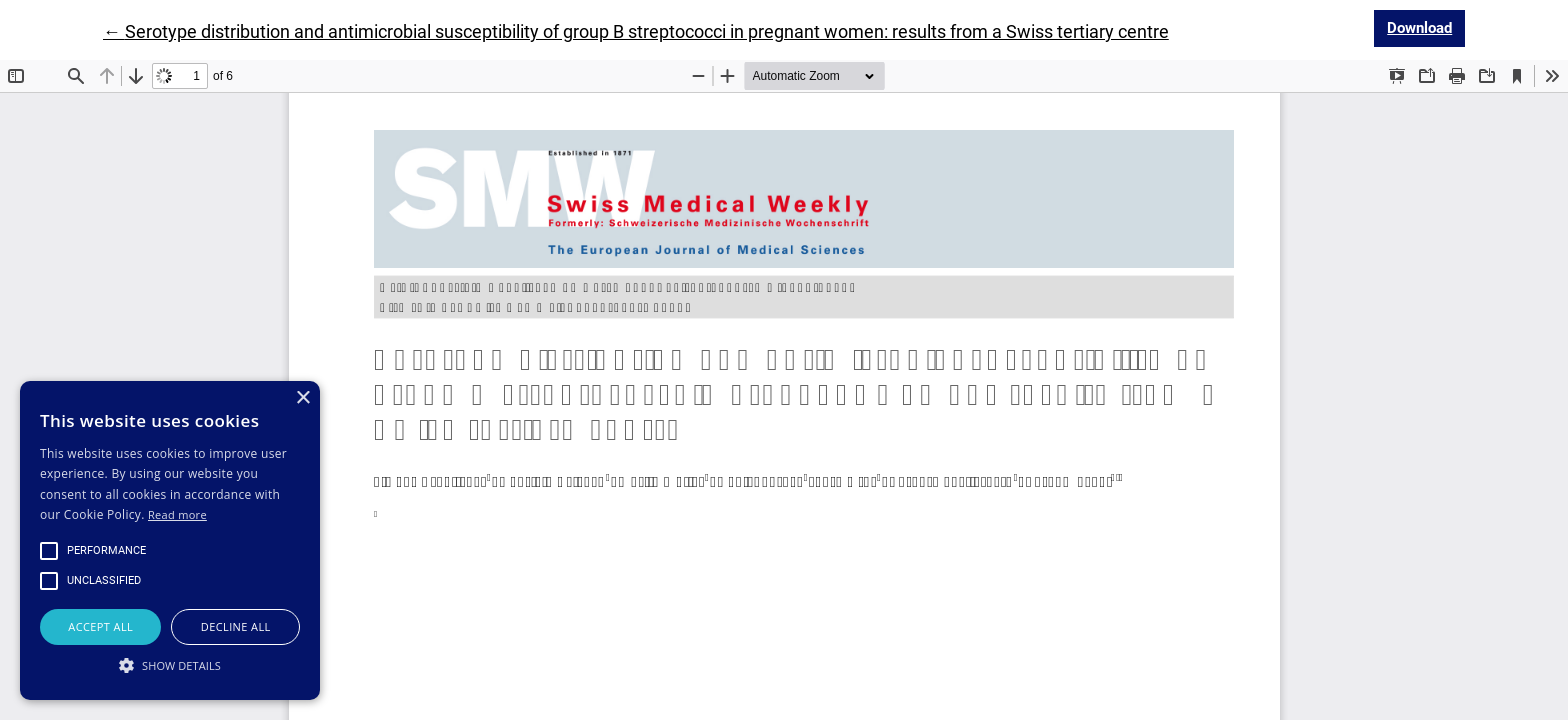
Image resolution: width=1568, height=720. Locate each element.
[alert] (170, 540)
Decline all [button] (236, 626)
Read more (177, 514)
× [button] (302, 398)
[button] (170, 665)
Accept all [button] (100, 626)
